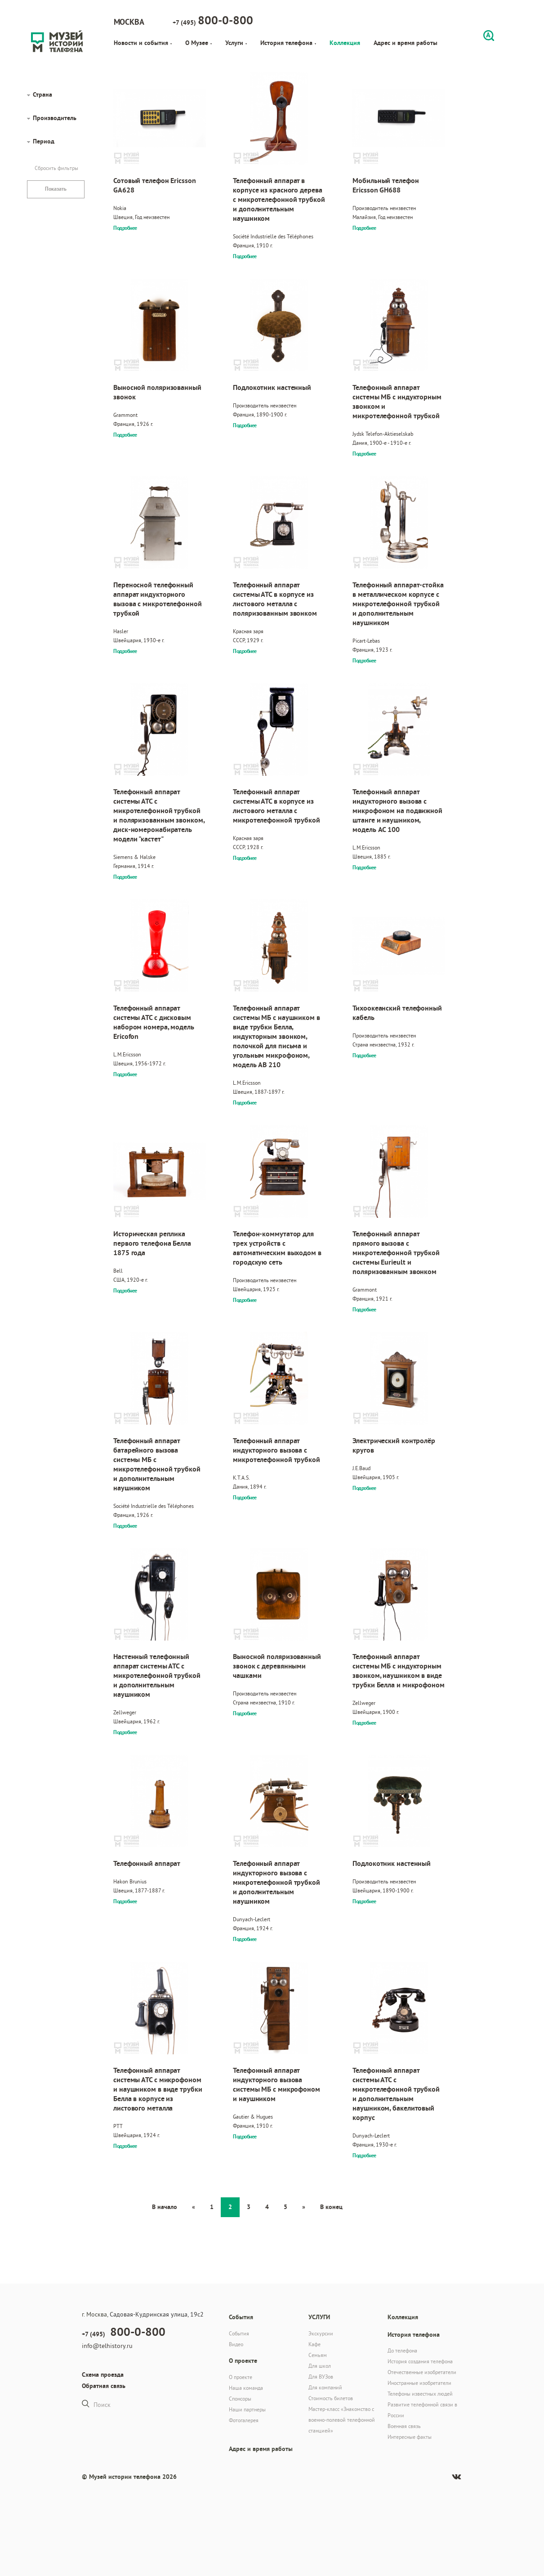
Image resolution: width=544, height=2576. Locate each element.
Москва (129, 22)
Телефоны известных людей (420, 2393)
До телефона (402, 2350)
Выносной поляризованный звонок (157, 392)
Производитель (54, 118)
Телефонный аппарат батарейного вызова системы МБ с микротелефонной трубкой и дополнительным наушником (157, 1464)
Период (43, 141)
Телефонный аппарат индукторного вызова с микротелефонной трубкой (276, 1450)
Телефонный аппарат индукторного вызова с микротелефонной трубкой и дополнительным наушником (276, 1882)
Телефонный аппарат (146, 1863)
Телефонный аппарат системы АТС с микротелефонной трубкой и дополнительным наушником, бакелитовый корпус (396, 2094)
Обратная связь (103, 2386)
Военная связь (404, 2426)
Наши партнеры (247, 2409)
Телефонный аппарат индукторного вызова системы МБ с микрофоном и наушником (276, 2084)
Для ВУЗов (320, 2376)
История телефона (288, 43)
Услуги (236, 43)
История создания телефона (420, 2361)
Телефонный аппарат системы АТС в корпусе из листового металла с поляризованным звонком (275, 599)
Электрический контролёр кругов (393, 1445)
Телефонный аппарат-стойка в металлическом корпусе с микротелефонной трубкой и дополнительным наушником (398, 603)
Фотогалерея (244, 2420)
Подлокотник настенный (272, 387)
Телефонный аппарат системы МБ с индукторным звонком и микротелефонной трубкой (396, 401)
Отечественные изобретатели (422, 2372)
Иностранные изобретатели (419, 2382)
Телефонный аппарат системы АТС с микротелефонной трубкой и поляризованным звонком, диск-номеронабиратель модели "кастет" (159, 815)
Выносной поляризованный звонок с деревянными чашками (277, 1666)
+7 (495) (213, 20)
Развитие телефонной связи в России (422, 2410)
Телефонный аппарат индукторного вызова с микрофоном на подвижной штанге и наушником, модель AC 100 (397, 810)
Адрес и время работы (405, 43)
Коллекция (345, 43)
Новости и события (143, 43)
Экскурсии (320, 2333)
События (239, 2333)
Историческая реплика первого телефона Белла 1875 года (152, 1243)
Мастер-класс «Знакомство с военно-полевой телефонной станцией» (341, 2420)
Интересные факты (410, 2436)
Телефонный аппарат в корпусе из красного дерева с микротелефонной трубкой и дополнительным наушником (279, 199)
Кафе (314, 2344)
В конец (331, 2207)
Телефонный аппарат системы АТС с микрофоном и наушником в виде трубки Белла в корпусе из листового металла (157, 2089)
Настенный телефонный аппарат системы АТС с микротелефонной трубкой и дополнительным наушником (157, 1675)
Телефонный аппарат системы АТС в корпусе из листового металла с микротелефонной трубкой (276, 806)
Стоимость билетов (330, 2398)
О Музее (198, 43)
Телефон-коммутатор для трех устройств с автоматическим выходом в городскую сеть (277, 1248)
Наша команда (246, 2387)
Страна (42, 94)
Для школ (319, 2365)
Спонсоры (240, 2398)
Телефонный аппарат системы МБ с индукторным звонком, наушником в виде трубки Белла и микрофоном (398, 1671)
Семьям (317, 2355)
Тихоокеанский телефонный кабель (397, 1012)
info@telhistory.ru (107, 2346)
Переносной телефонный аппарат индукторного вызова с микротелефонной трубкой (157, 599)
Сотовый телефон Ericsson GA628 (154, 185)
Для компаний (325, 2387)
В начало (164, 2207)
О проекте (240, 2377)
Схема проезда (103, 2374)
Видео (236, 2344)
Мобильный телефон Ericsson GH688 (385, 185)
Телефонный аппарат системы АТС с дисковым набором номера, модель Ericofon (153, 1022)
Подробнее (125, 228)
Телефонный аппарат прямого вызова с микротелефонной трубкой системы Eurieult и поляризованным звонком (396, 1252)
